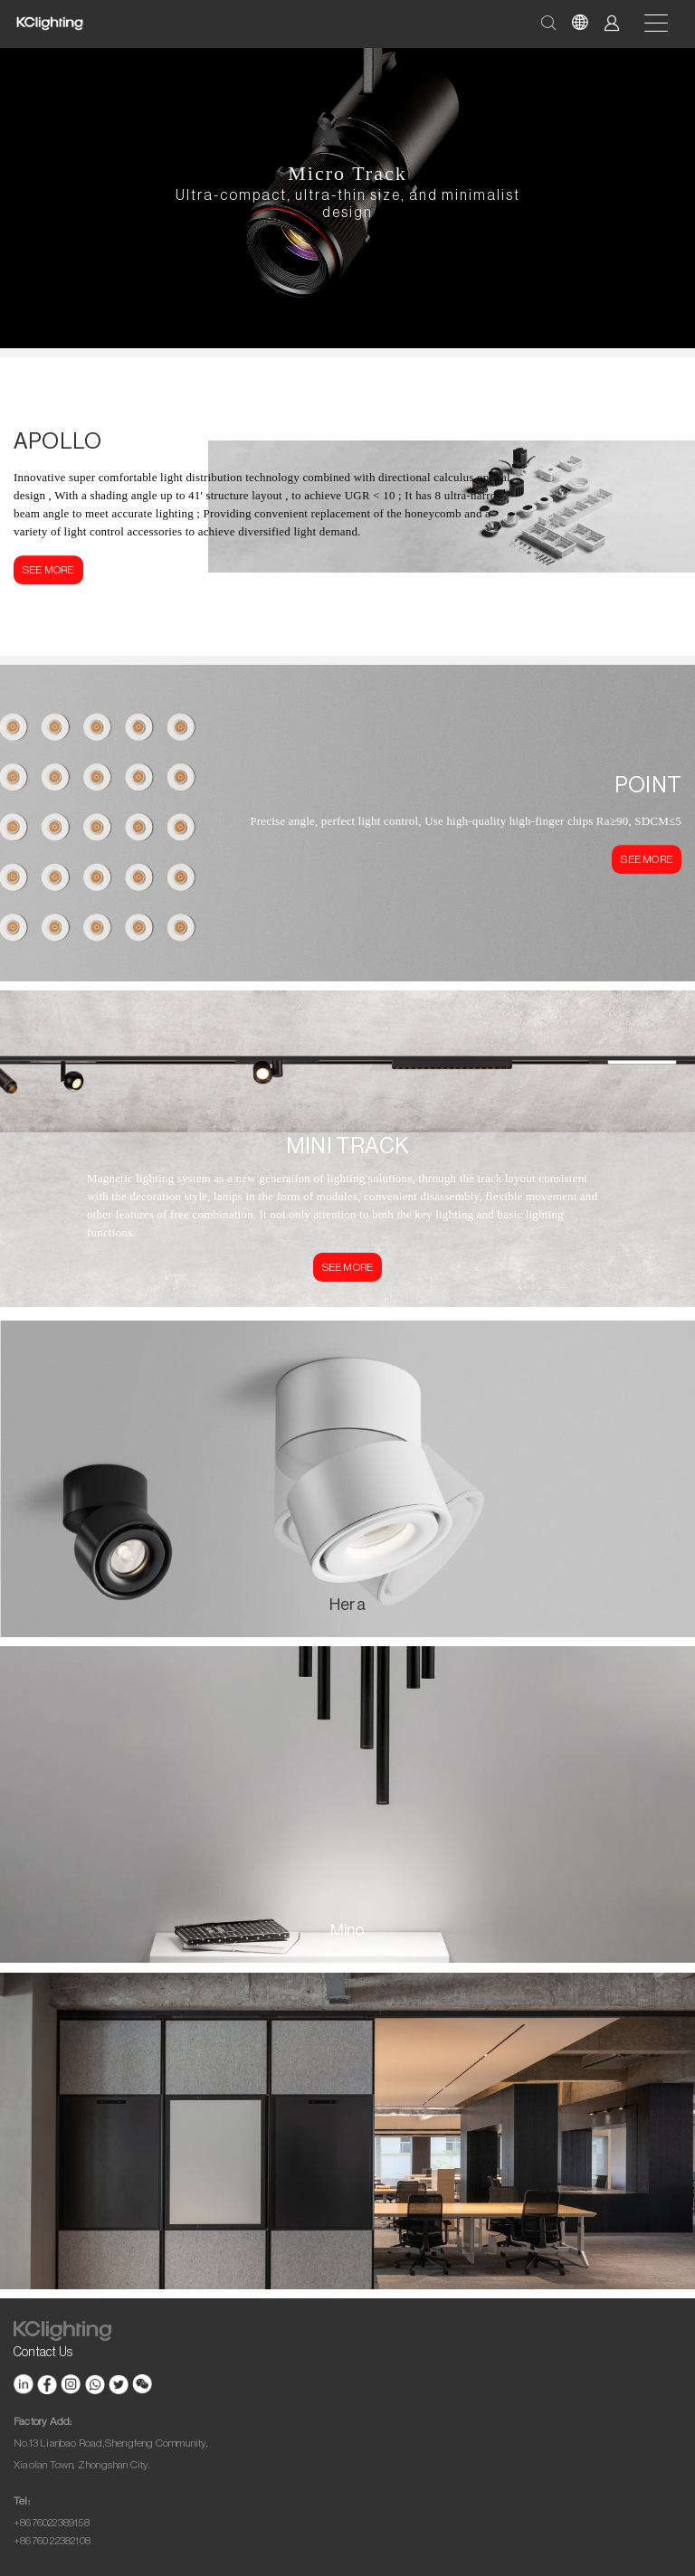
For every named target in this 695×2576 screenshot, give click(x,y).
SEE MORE (48, 569)
